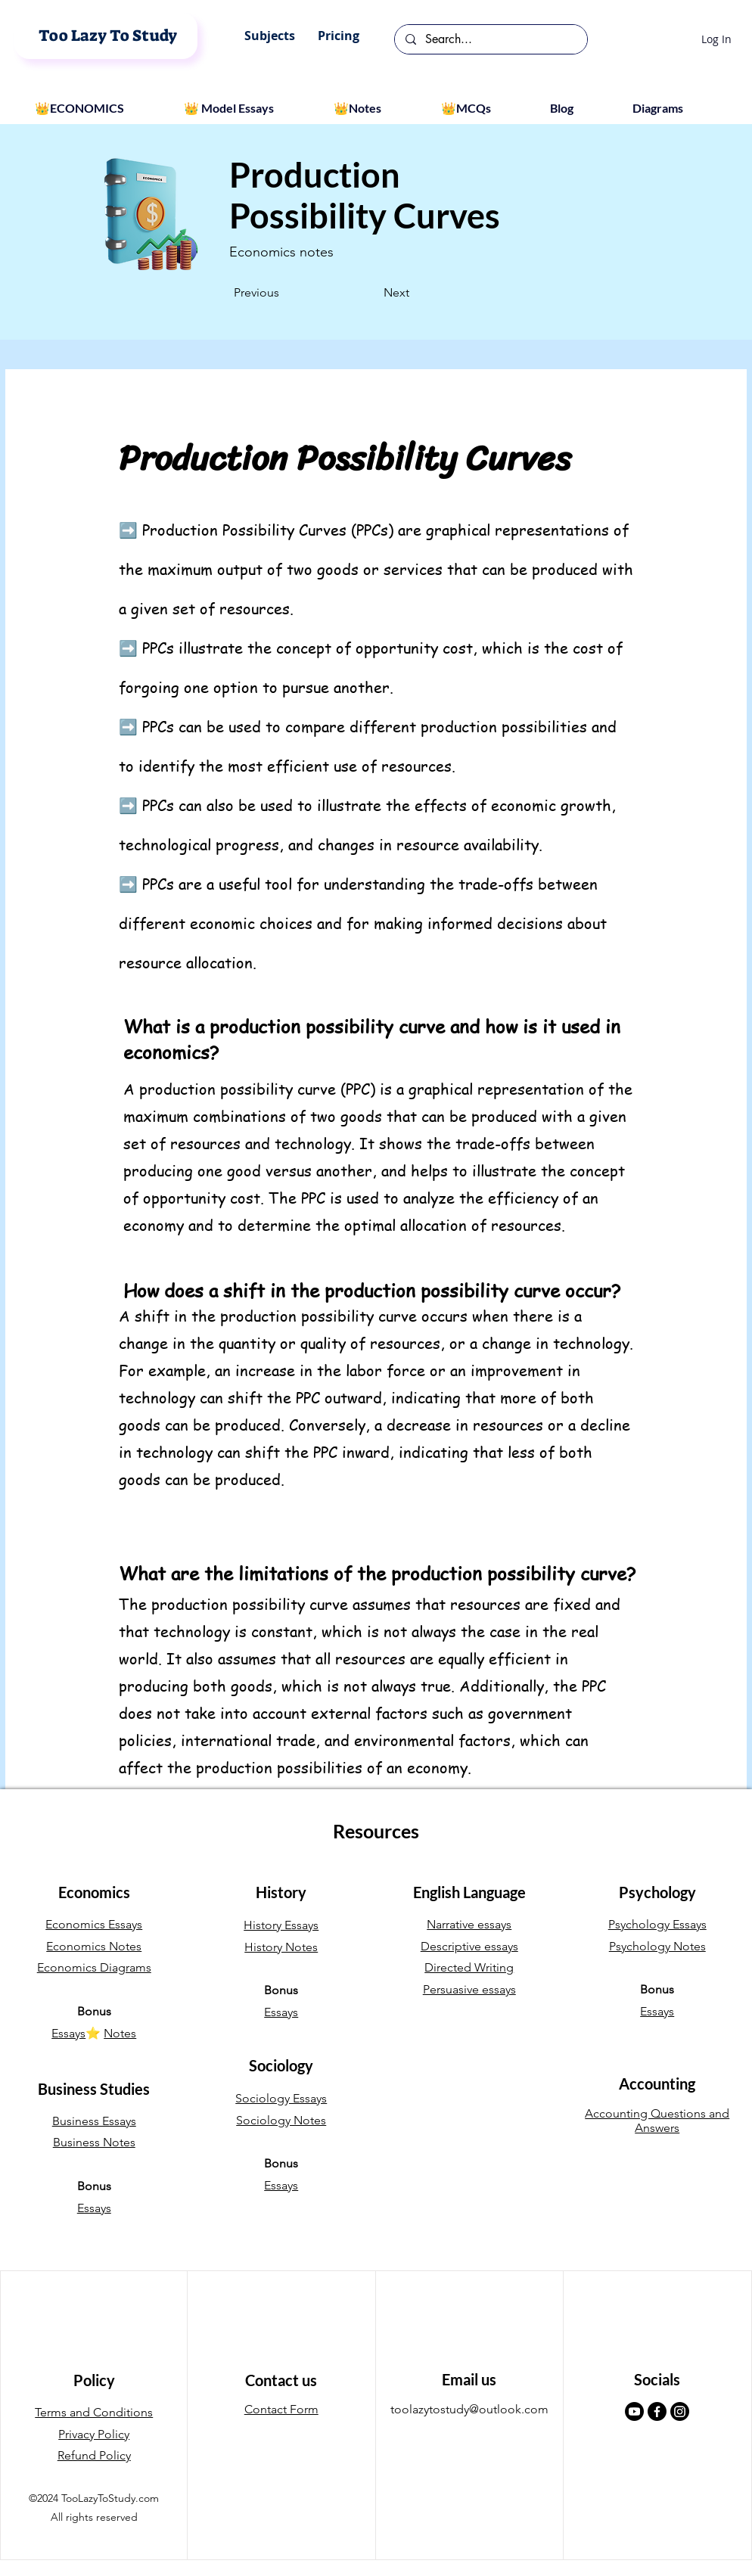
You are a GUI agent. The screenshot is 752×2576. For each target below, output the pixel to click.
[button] (269, 35)
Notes (120, 2033)
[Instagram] (679, 2411)
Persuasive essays (469, 1989)
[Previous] (284, 293)
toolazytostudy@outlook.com (469, 2409)
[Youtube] (634, 2411)
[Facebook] (657, 2411)
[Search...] (490, 39)
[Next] (371, 293)
